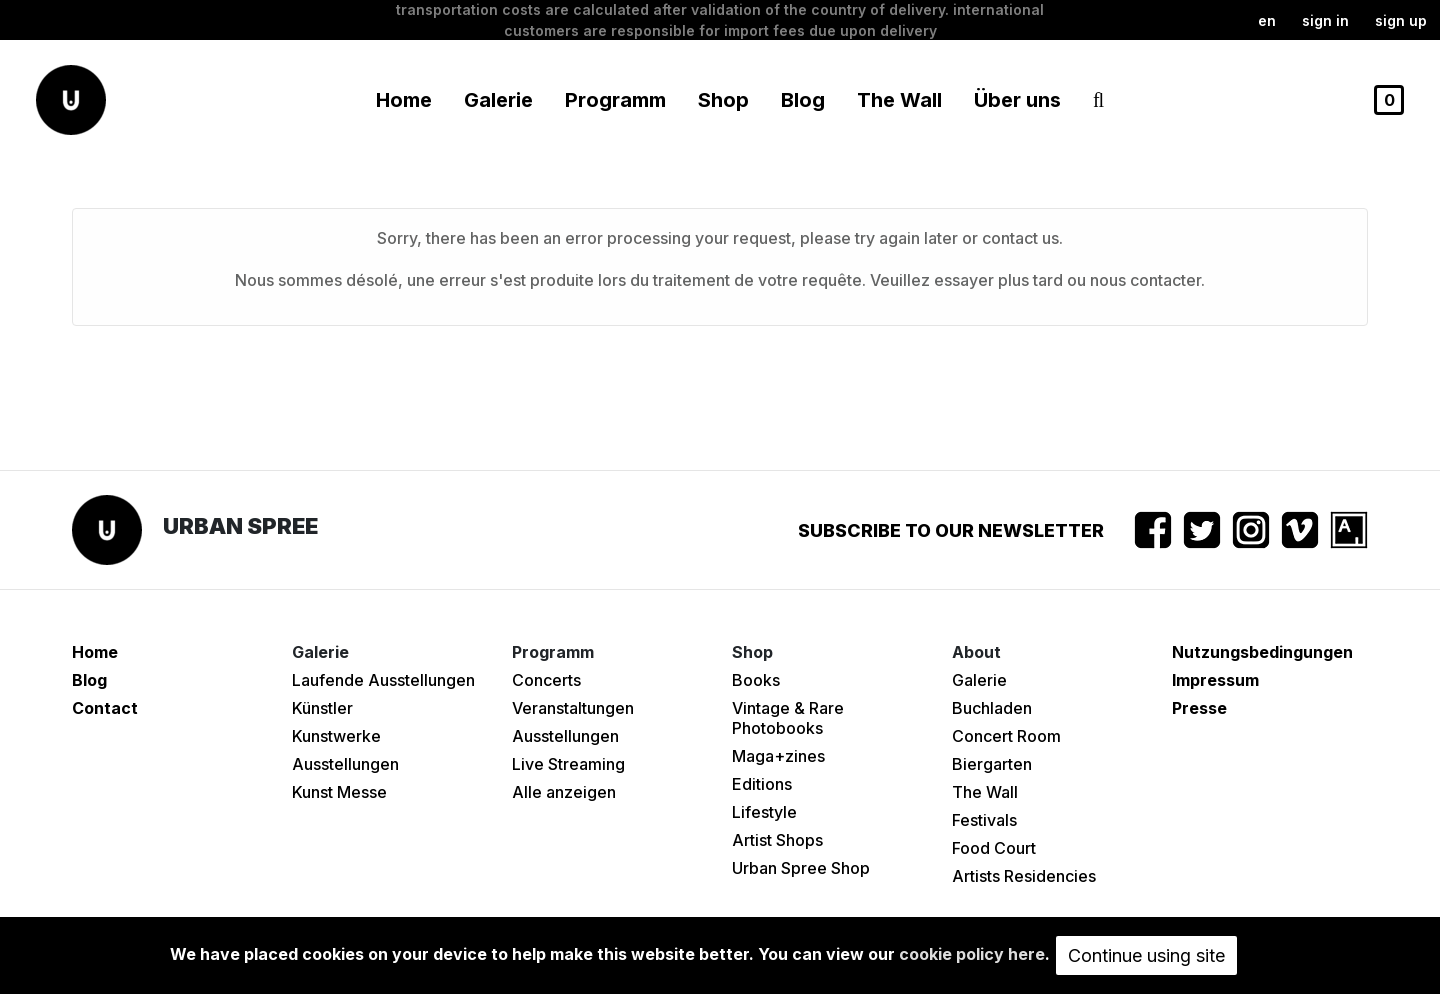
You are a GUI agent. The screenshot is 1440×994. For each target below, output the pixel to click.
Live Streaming (568, 764)
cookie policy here (972, 954)
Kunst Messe (339, 792)
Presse (1199, 708)
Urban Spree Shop (801, 868)
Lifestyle (764, 812)
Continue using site (1146, 955)
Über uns (1017, 100)
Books (756, 680)
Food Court (994, 848)
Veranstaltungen (573, 708)
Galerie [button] (498, 100)
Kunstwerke (336, 736)
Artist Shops (777, 840)
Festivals (984, 820)
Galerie (979, 680)
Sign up (1401, 20)
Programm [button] (615, 100)
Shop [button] (723, 100)
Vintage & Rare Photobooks (788, 718)
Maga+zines (778, 756)
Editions (762, 784)
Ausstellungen (345, 764)
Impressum (1215, 680)
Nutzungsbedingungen (1262, 652)
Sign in (1325, 20)
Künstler (322, 708)
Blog (803, 100)
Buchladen (992, 708)
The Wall (899, 100)
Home (404, 100)
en (1267, 20)
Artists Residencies (1024, 876)
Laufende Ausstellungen (383, 680)
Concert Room (1006, 736)
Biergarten (992, 764)
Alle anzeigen (564, 792)
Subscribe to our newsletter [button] (951, 530)
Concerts (546, 680)
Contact (105, 708)
